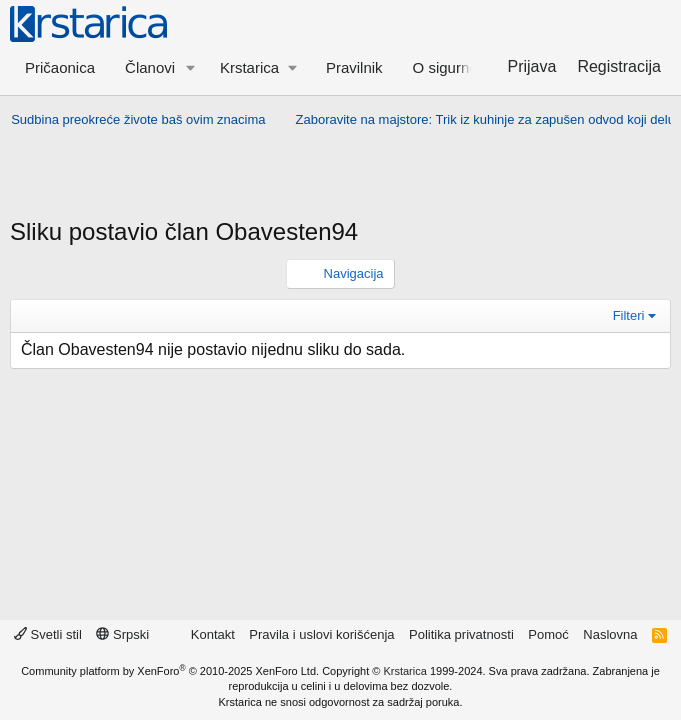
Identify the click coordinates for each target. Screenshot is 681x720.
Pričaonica (60, 67)
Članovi (150, 67)
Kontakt (213, 634)
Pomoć (548, 634)
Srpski (122, 634)
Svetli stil (48, 634)
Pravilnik (354, 67)
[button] (191, 67)
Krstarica (404, 671)
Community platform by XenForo (170, 671)
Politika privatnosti (461, 634)
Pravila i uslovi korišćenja (321, 634)
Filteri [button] (629, 315)
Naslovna (610, 634)
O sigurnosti (453, 67)
